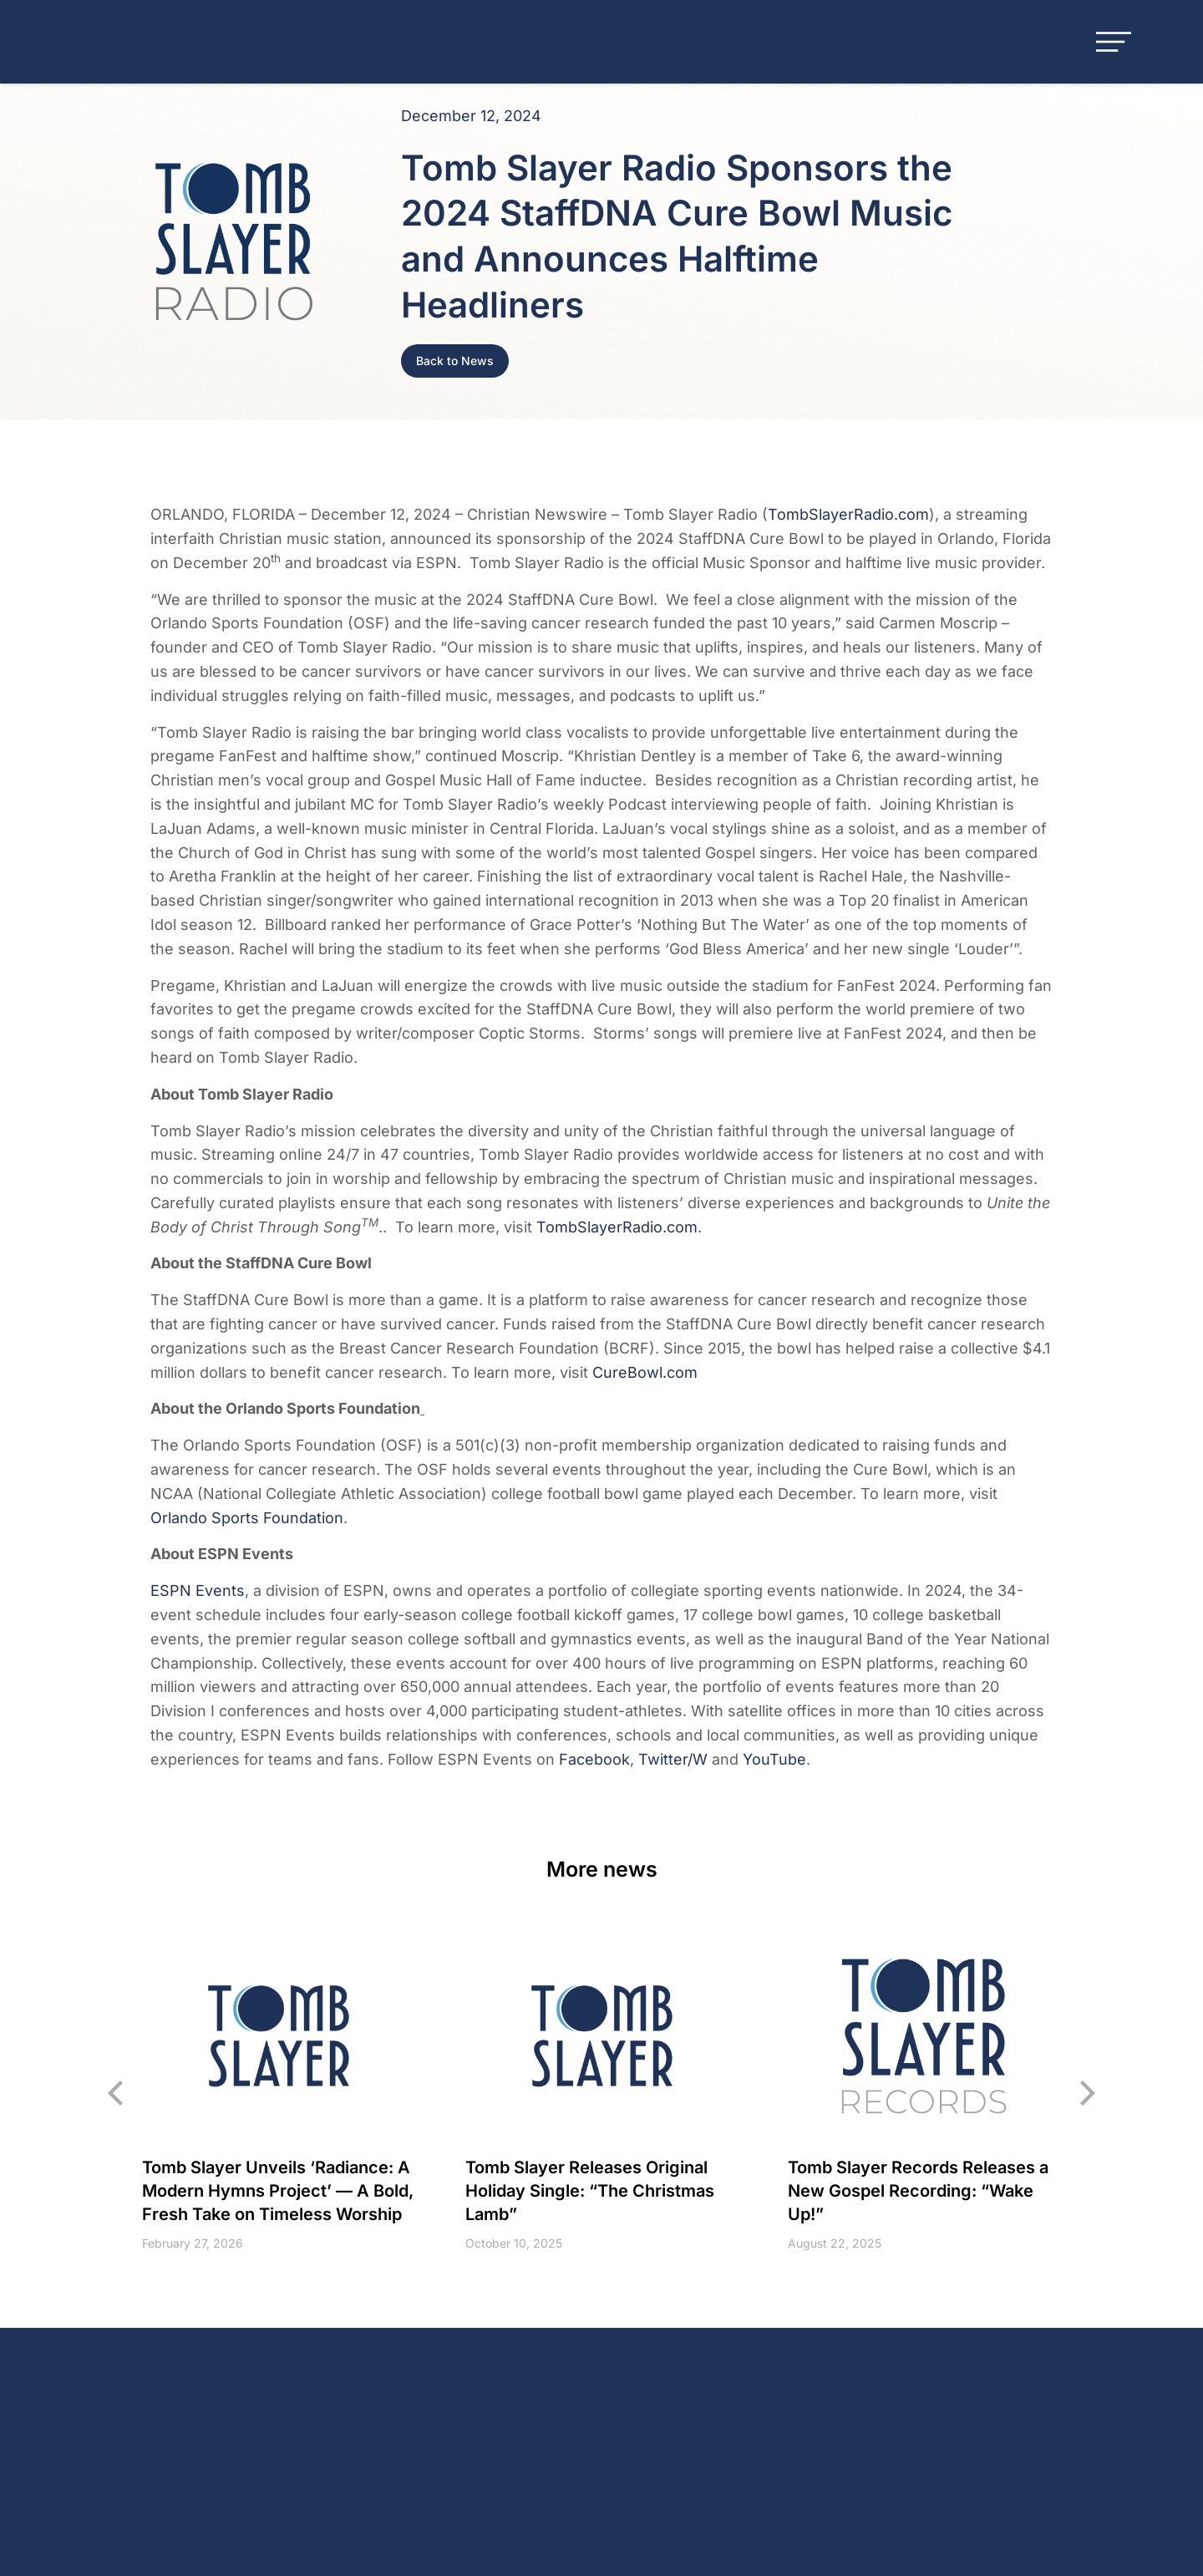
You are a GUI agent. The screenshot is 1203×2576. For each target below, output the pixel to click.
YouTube (774, 1759)
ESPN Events (197, 1590)
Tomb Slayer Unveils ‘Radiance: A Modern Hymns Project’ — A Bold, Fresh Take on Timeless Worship (278, 2191)
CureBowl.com (645, 1372)
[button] (117, 2093)
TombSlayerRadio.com (848, 514)
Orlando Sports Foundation (246, 1518)
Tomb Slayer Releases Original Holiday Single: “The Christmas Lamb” (589, 2191)
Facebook (594, 1759)
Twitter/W (673, 1759)
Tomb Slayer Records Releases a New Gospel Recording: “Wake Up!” (918, 2191)
